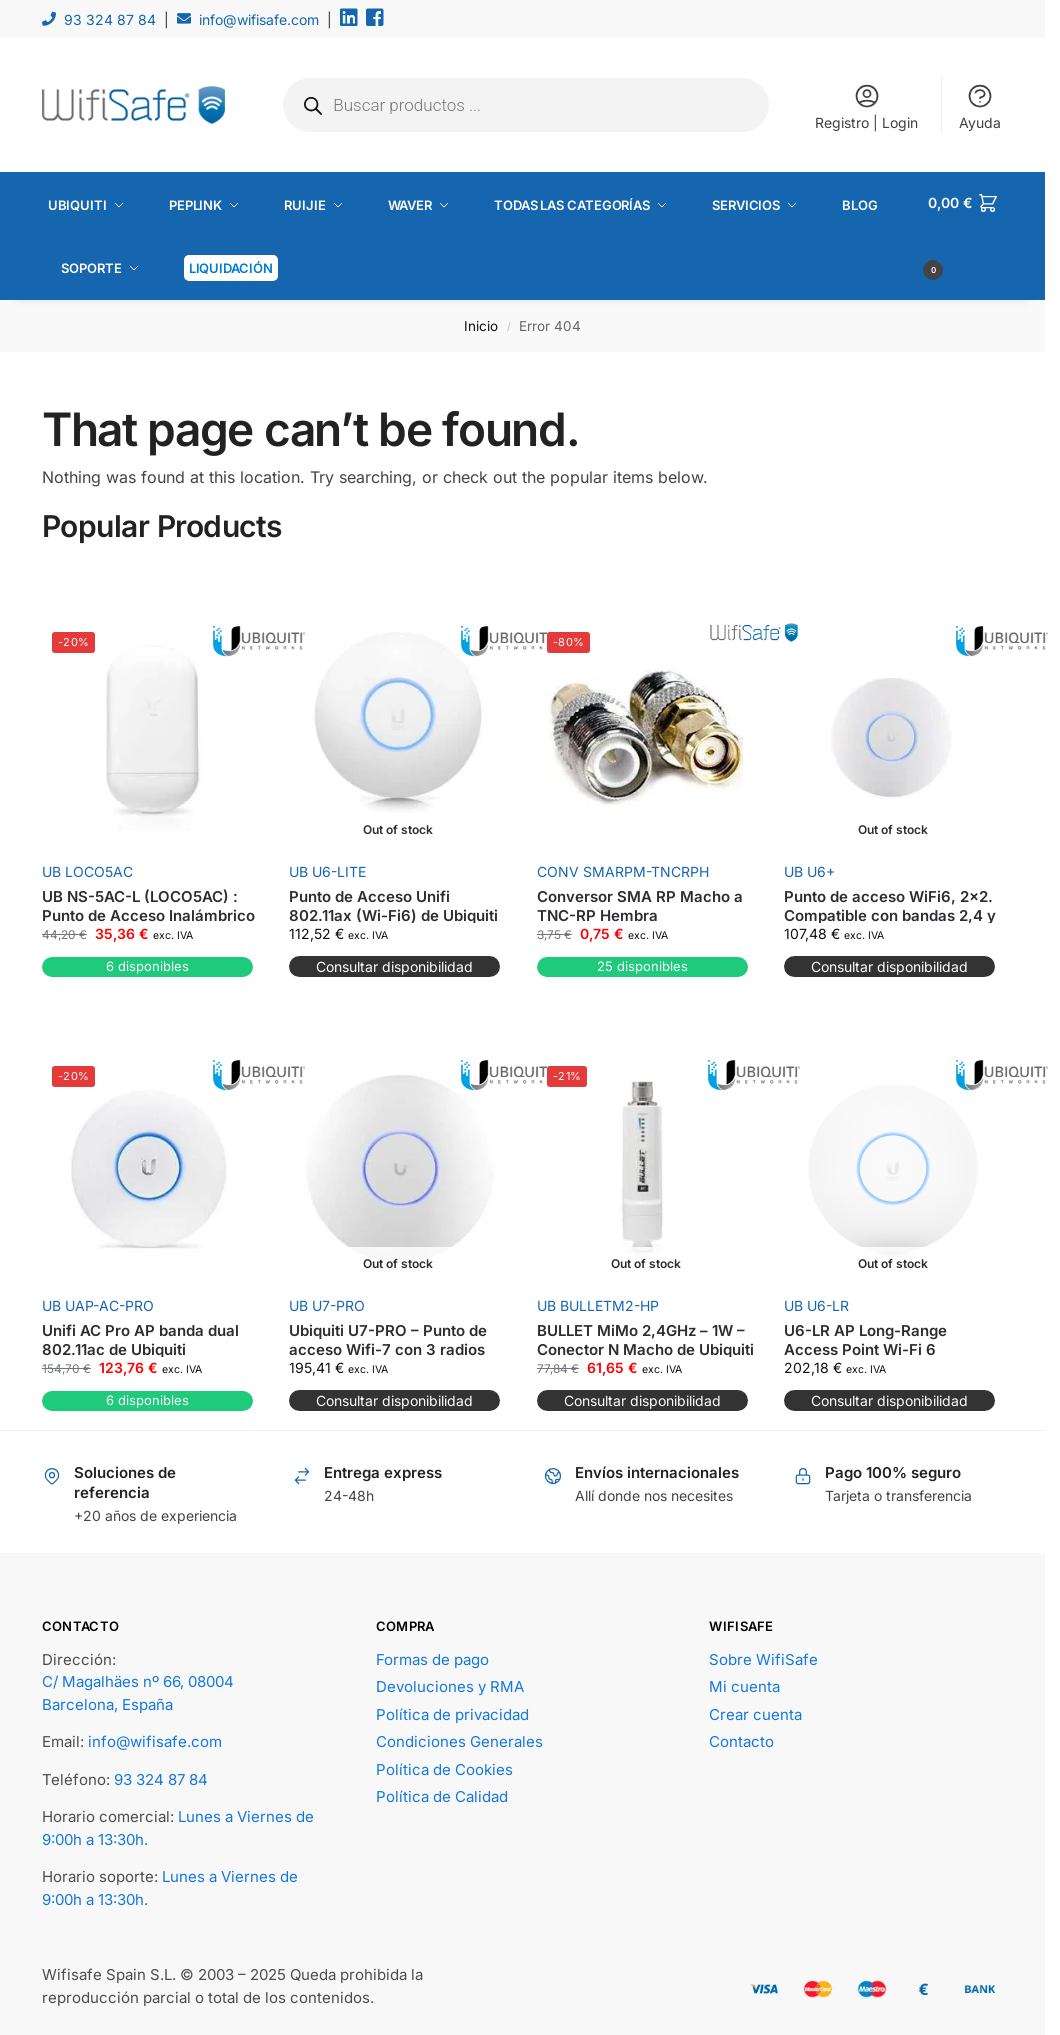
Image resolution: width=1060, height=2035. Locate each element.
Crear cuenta (755, 1707)
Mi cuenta (744, 1680)
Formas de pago (432, 1652)
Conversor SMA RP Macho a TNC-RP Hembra (640, 899)
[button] (965, 233)
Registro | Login (866, 106)
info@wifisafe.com (259, 19)
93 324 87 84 (110, 19)
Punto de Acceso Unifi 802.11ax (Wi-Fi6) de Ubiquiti (393, 899)
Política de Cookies (444, 1762)
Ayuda (980, 106)
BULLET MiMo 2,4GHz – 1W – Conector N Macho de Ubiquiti (645, 1333)
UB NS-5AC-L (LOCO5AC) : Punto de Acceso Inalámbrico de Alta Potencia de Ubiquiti (148, 909)
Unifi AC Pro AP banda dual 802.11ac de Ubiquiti (140, 1333)
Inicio (481, 319)
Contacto (741, 1735)
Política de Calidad (442, 1790)
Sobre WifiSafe (763, 1652)
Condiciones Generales (459, 1735)
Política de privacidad (452, 1707)
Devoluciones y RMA (450, 1680)
